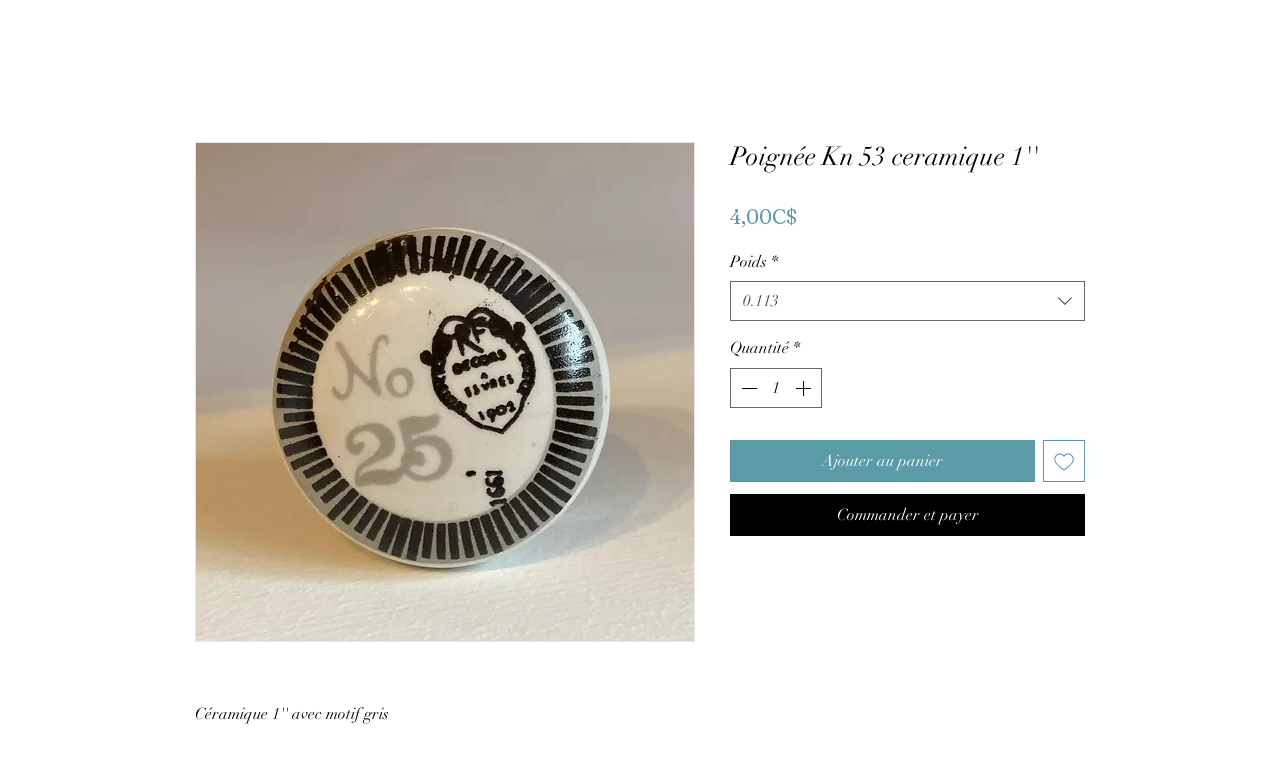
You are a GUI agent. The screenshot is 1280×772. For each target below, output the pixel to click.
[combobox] (907, 301)
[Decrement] (747, 388)
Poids (754, 262)
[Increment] (805, 388)
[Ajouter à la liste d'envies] (1064, 461)
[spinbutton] (776, 388)
